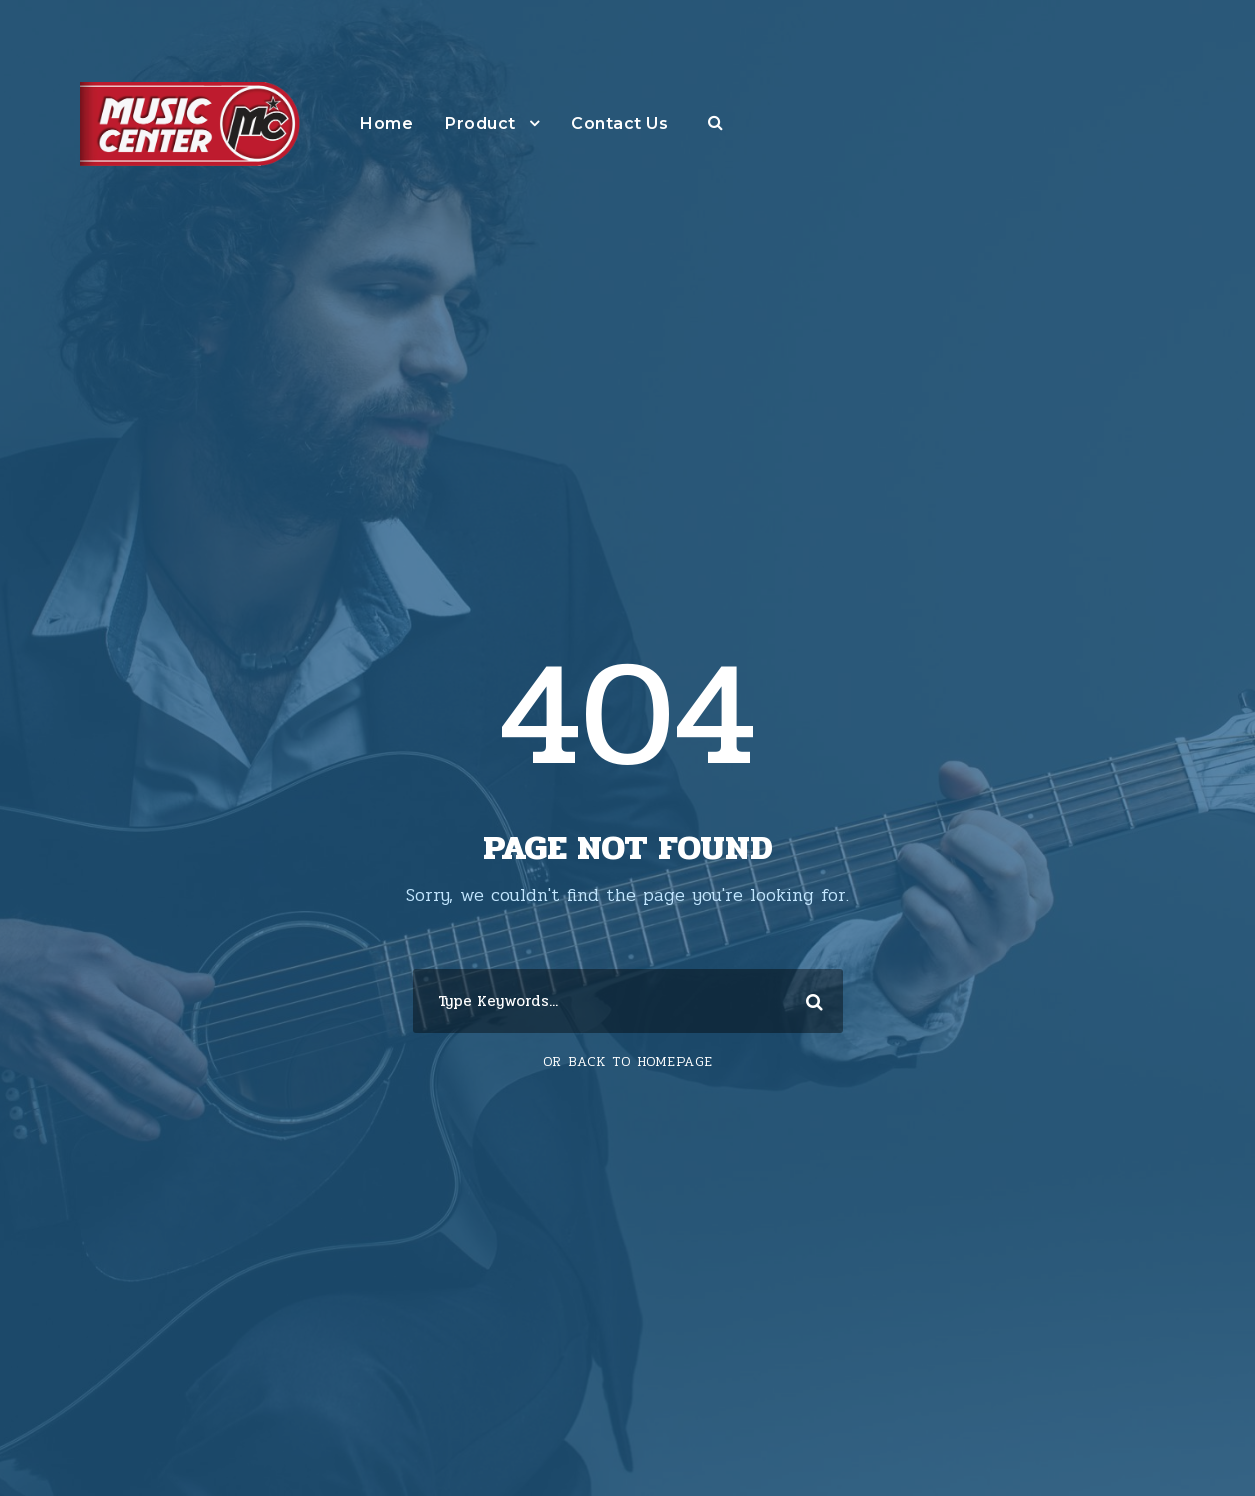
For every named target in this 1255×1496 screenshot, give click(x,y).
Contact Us (619, 123)
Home (386, 123)
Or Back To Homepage (628, 1061)
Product (480, 123)
